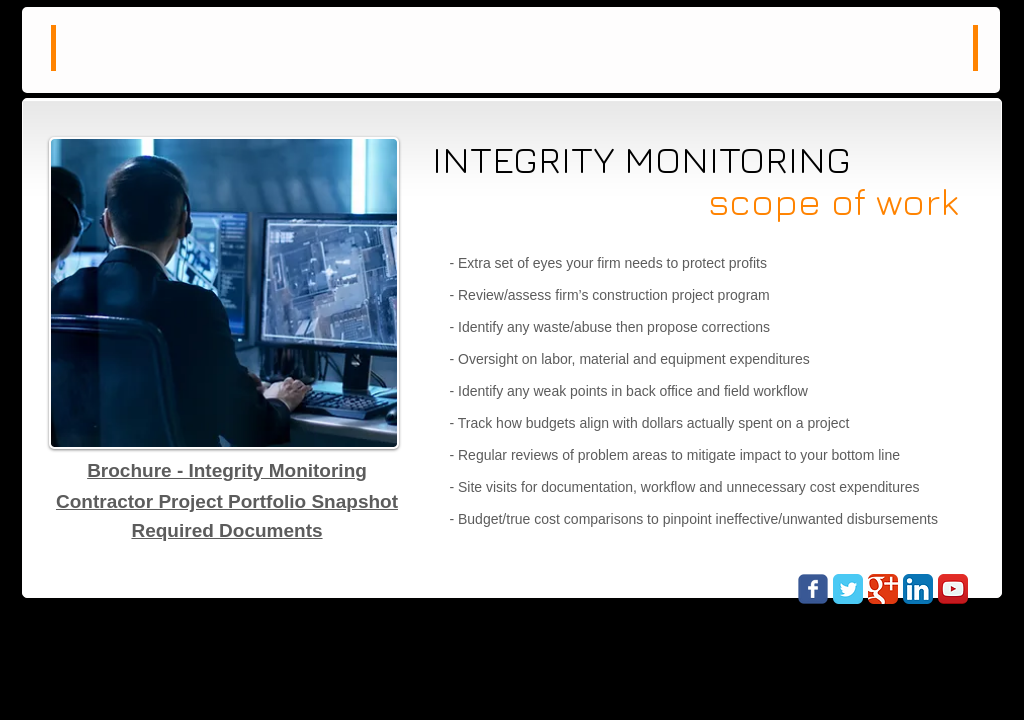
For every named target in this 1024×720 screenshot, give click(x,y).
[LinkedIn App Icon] (918, 589)
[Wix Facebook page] (813, 589)
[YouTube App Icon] (953, 589)
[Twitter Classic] (848, 589)
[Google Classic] (883, 589)
